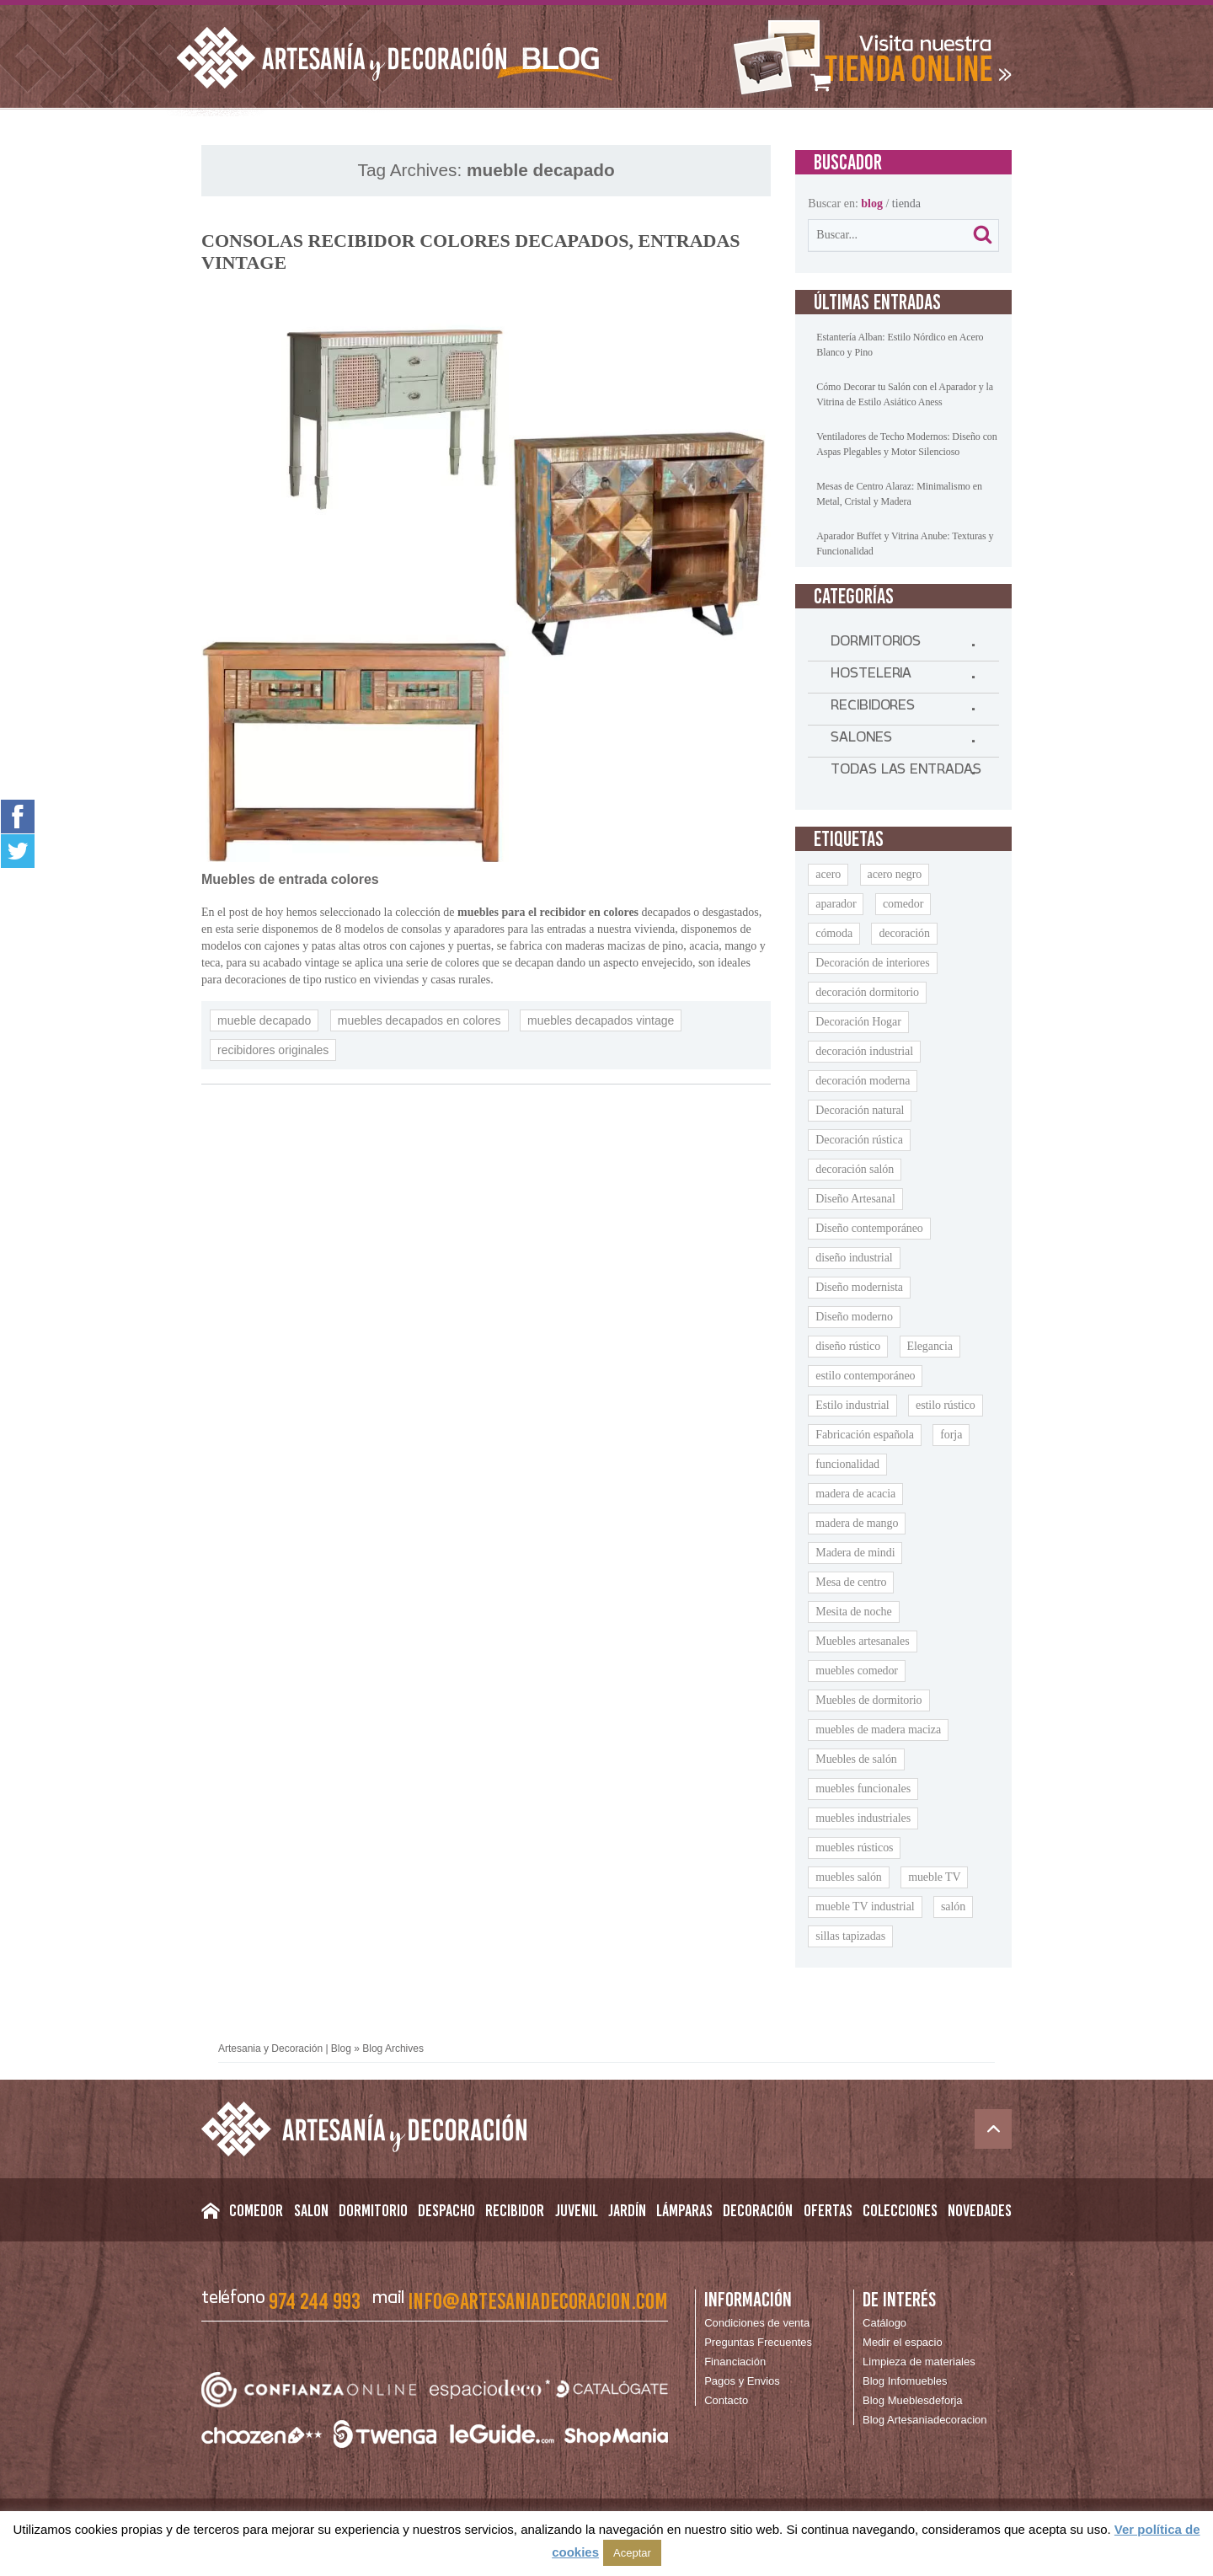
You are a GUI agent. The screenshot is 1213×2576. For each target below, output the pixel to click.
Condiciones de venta (757, 2322)
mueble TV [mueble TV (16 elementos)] (934, 1877)
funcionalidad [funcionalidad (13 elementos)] (847, 1464)
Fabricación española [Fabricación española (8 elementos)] (864, 1434)
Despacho (446, 2210)
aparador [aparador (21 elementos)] (835, 903)
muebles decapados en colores (419, 1020)
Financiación (735, 2361)
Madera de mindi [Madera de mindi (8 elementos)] (855, 1552)
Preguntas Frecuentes (758, 2342)
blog (872, 203)
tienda (906, 203)
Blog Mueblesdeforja (913, 2400)
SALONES (861, 740)
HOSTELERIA (871, 676)
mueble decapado (264, 1020)
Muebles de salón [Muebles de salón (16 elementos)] (855, 1759)
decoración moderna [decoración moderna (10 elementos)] (862, 1080)
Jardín (627, 2210)
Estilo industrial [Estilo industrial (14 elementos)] (852, 1405)
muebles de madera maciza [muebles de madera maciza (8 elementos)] (878, 1729)
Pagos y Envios (742, 2380)
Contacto (726, 2400)
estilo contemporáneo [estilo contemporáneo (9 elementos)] (865, 1375)
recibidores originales (273, 1050)
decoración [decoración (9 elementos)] (904, 933)
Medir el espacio (903, 2342)
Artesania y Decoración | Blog (284, 2048)
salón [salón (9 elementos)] (953, 1906)
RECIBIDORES (873, 708)
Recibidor (514, 2210)
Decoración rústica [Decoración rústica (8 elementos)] (859, 1139)
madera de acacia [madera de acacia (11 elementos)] (855, 1493)
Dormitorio (373, 2210)
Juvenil (576, 2210)
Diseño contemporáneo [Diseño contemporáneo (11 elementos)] (868, 1228)
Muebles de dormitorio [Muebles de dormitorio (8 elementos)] (868, 1700)
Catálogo (884, 2322)
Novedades (980, 2210)
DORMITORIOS (876, 644)
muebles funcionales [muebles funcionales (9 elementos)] (863, 1788)
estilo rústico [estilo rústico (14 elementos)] (945, 1405)
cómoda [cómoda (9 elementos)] (833, 933)
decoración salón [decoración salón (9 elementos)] (854, 1169)
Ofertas (828, 2210)
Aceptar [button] (632, 2553)
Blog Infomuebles (905, 2380)
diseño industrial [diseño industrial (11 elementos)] (853, 1257)
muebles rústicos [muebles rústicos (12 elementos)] (854, 1847)
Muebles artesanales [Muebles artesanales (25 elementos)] (862, 1641)
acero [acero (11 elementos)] (828, 874)
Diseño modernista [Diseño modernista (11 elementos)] (859, 1287)
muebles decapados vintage (600, 1020)
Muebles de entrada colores (290, 879)
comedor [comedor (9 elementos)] (903, 903)
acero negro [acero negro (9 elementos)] (895, 874)
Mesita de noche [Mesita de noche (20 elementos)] (853, 1611)
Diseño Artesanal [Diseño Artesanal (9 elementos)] (855, 1198)
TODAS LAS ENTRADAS (906, 772)
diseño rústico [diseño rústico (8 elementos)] (847, 1346)
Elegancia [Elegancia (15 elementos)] (930, 1346)
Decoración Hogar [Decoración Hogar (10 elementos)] (857, 1021)
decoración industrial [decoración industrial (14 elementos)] (864, 1051)
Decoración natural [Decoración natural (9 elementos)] (859, 1110)
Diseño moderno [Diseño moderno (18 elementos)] (854, 1316)
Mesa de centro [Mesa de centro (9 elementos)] (850, 1582)
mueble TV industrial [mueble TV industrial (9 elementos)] (864, 1906)
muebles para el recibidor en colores (548, 912)
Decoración (758, 2210)
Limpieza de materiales (919, 2361)
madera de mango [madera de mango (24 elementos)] (856, 1523)
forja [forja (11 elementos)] (951, 1434)
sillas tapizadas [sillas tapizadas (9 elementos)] (850, 1936)
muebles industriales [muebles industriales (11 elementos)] (863, 1818)
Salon (311, 2210)
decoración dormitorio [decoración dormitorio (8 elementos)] (867, 992)
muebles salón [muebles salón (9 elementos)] (848, 1877)
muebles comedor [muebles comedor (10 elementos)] (856, 1670)
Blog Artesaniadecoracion (924, 2419)
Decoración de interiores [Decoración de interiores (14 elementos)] (872, 962)
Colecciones (900, 2210)
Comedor (256, 2210)
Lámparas (684, 2210)
